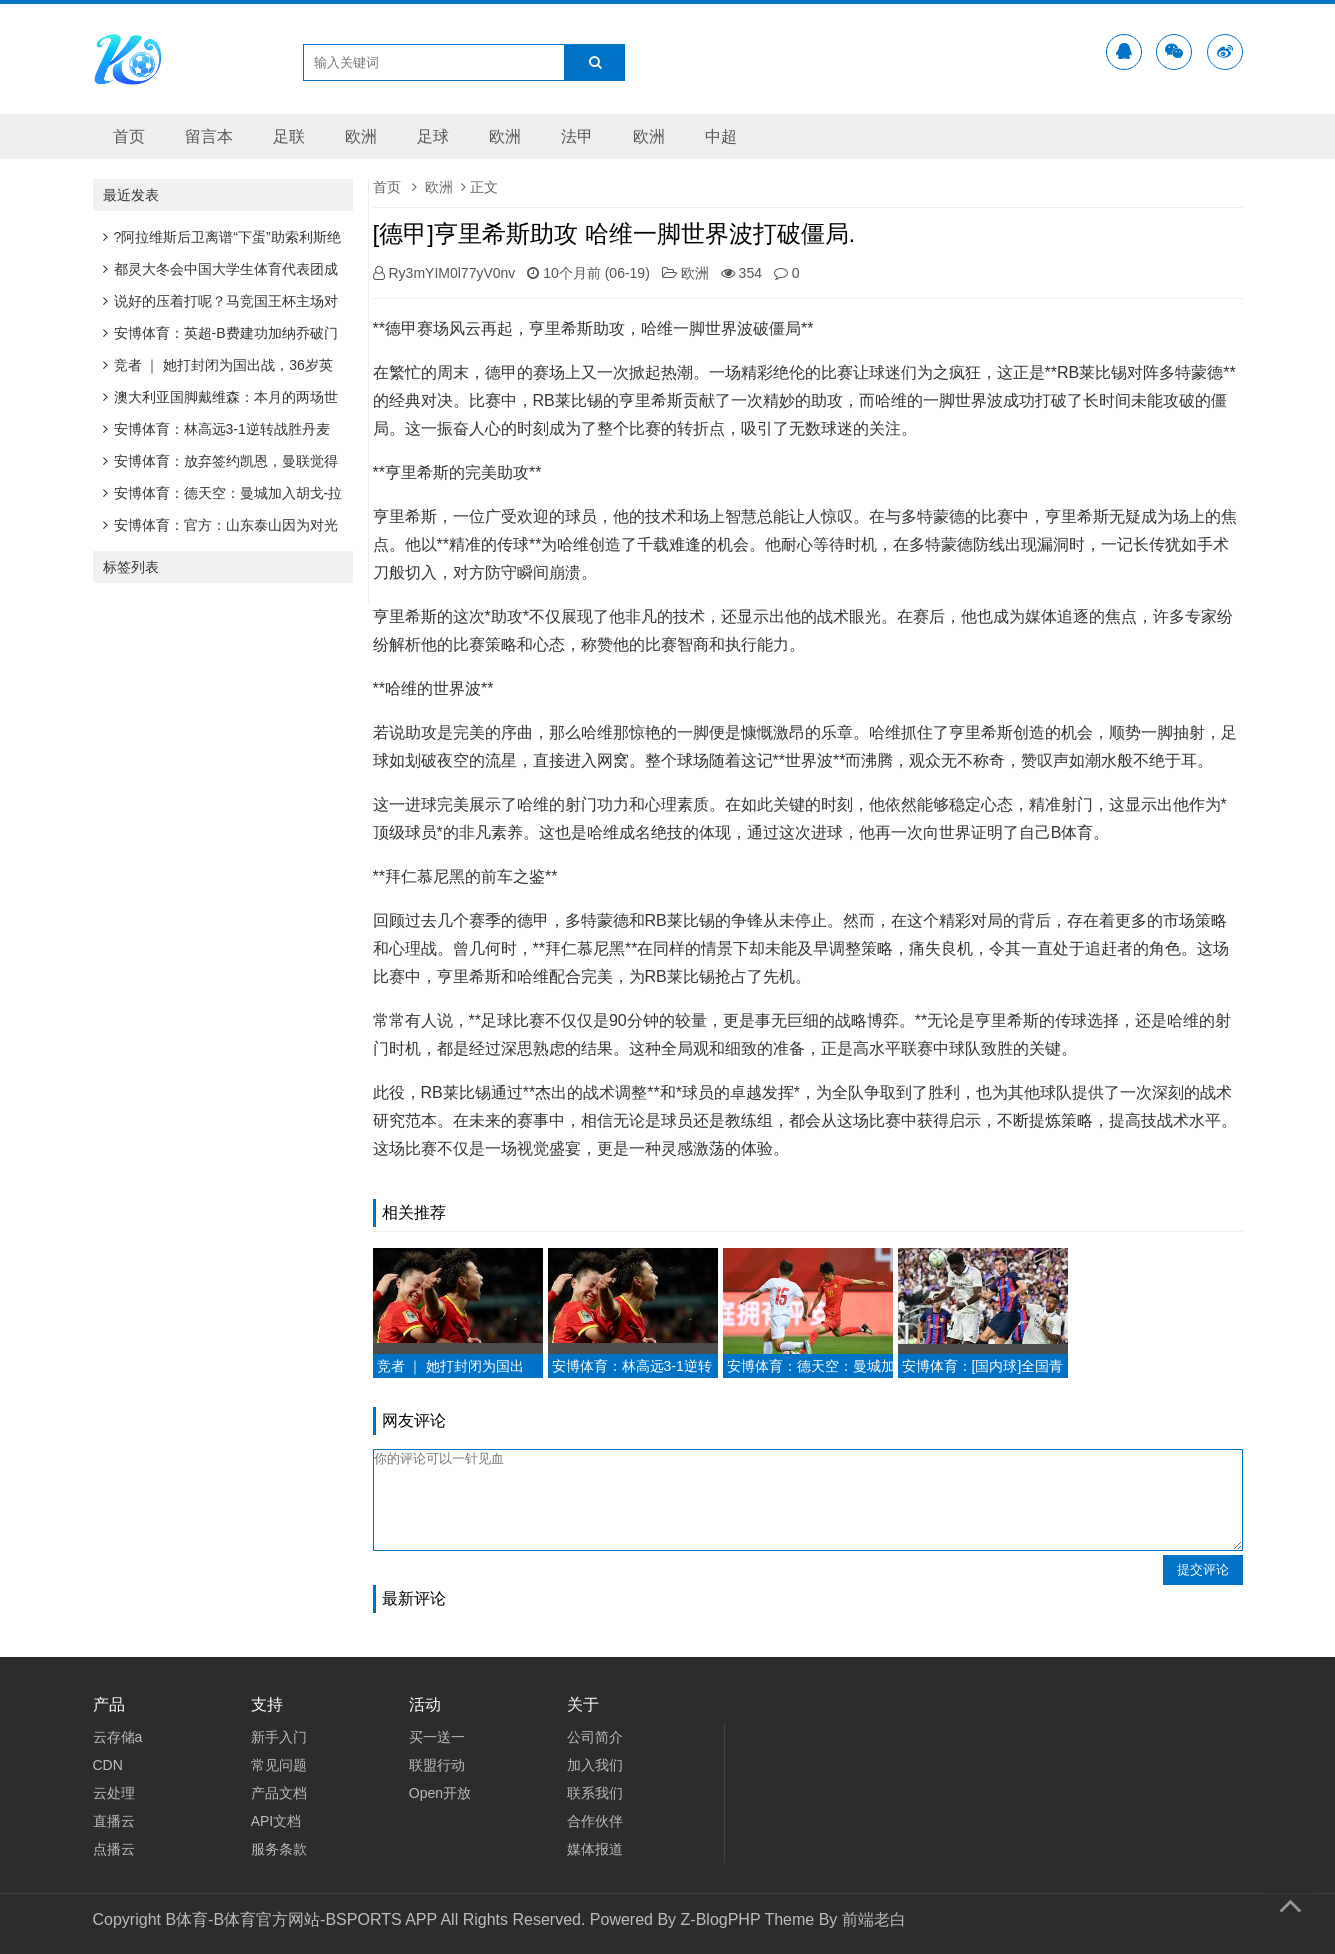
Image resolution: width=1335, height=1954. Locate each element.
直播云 (114, 1821)
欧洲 (361, 136)
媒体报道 (595, 1849)
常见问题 (279, 1765)
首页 (129, 136)
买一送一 (437, 1737)
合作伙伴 (595, 1821)
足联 (289, 136)
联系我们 (595, 1793)
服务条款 (279, 1849)
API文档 (276, 1821)
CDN (108, 1765)
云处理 (114, 1793)
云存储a (118, 1737)
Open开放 (440, 1793)
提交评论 (1203, 1569)
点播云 (114, 1849)
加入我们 (595, 1765)
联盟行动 (437, 1765)
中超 (721, 136)
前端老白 (874, 1919)
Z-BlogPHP (721, 1919)
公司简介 (595, 1737)
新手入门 (279, 1737)
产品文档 (279, 1793)
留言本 (209, 136)
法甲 (577, 136)
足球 (433, 136)
